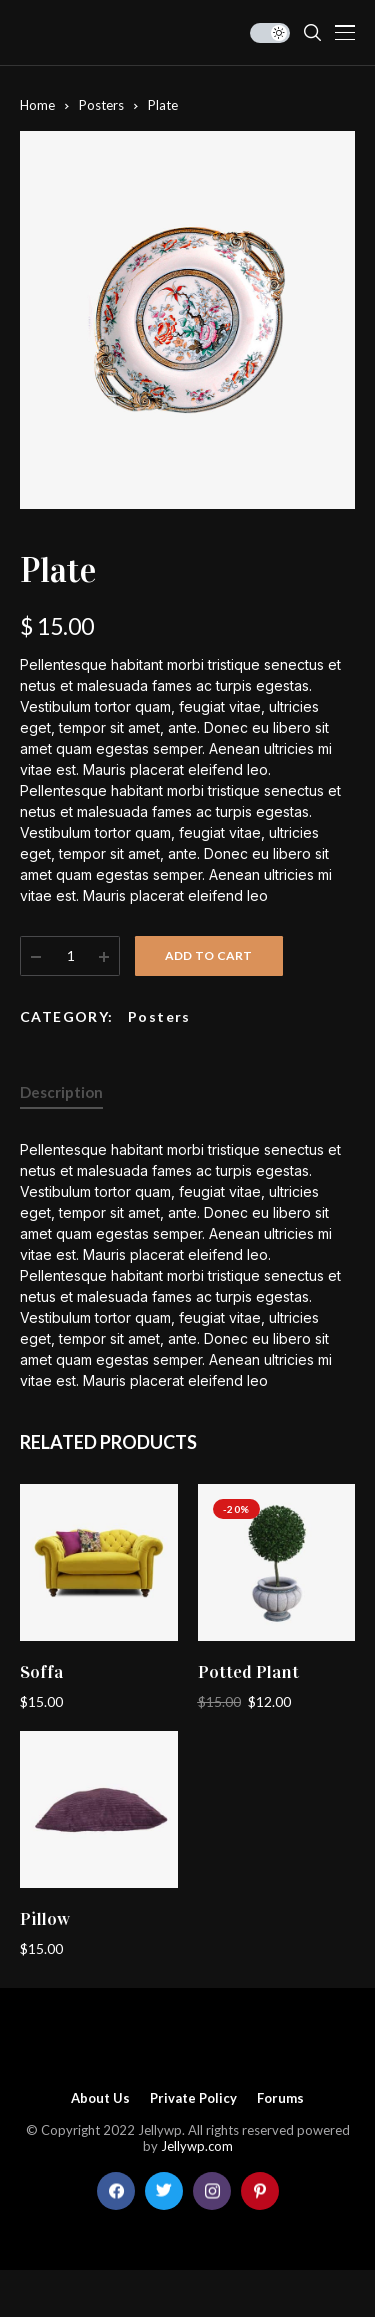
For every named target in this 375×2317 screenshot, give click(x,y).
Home (37, 105)
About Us (100, 2098)
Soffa (41, 1672)
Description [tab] (61, 1092)
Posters (101, 105)
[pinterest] (260, 2191)
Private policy (193, 2098)
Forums (280, 2098)
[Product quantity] (71, 956)
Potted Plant (248, 1672)
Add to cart (209, 955)
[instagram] (212, 2191)
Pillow (45, 1919)
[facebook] (116, 2191)
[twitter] (164, 2191)
